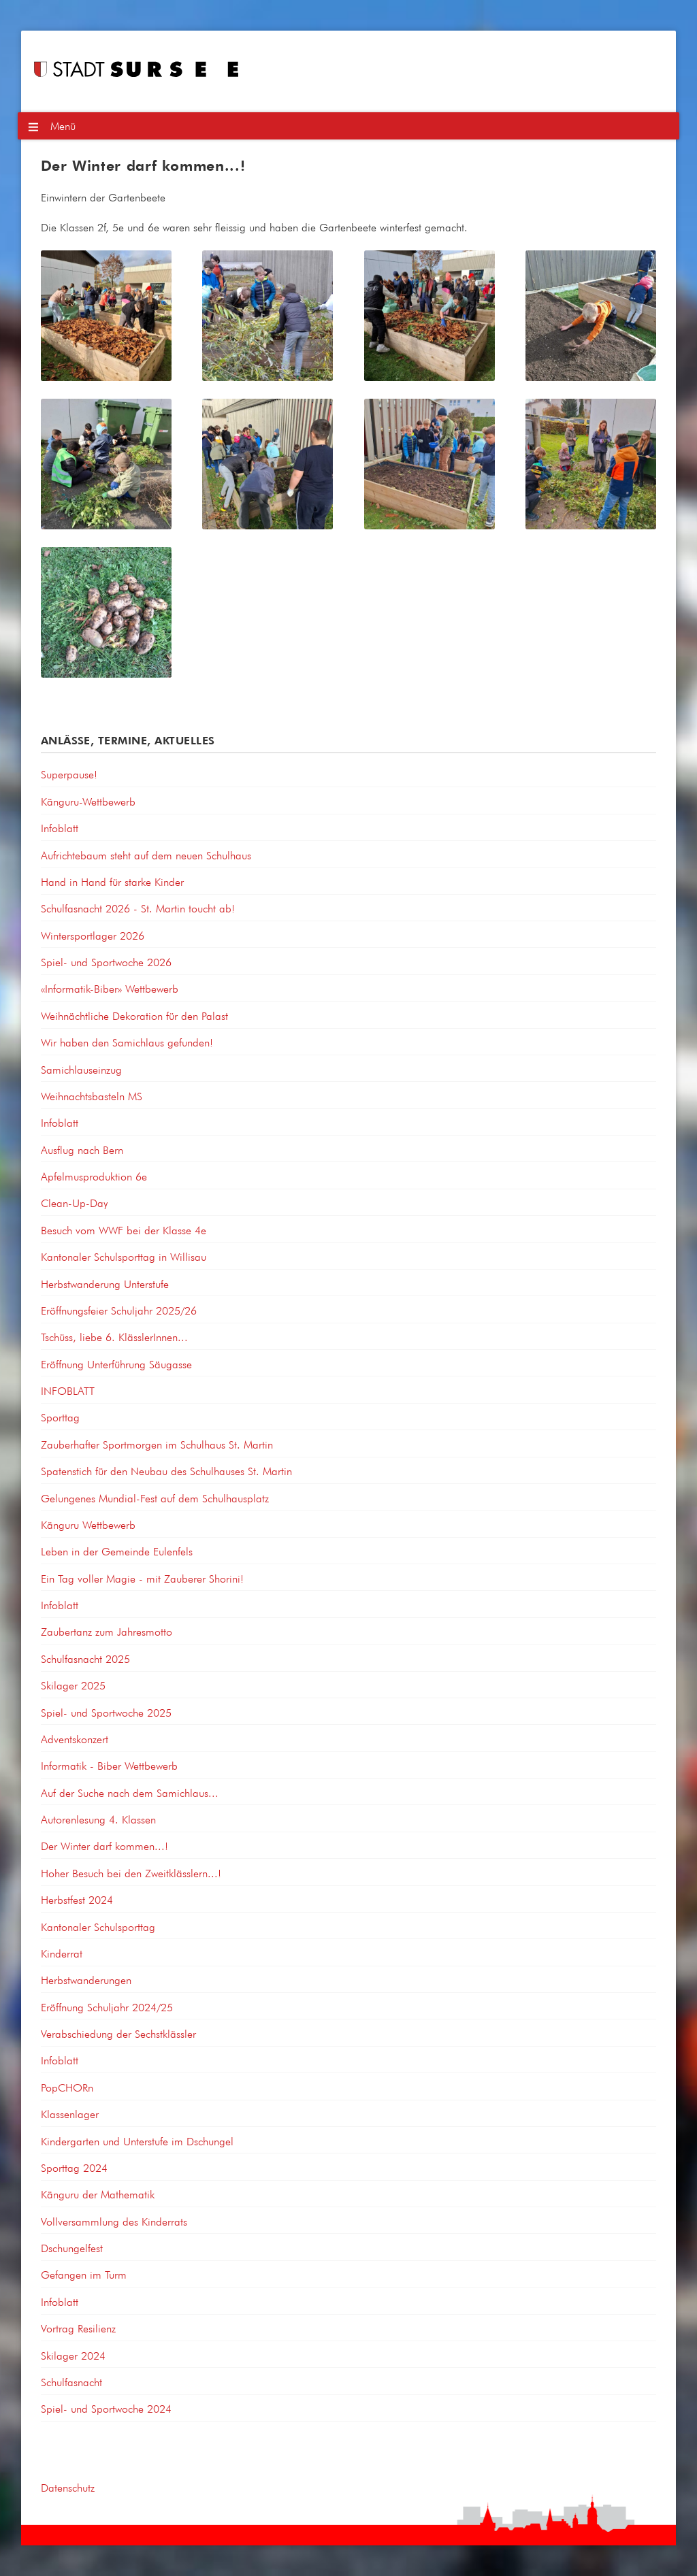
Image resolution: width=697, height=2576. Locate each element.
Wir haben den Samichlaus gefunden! (127, 1042)
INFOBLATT (68, 1391)
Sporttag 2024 (74, 2168)
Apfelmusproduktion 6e (94, 1176)
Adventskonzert (74, 1739)
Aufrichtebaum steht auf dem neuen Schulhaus (146, 855)
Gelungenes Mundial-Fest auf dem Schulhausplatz (155, 1498)
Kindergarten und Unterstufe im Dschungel (137, 2141)
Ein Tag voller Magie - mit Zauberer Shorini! (142, 1578)
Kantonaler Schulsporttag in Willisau (123, 1257)
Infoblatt (59, 828)
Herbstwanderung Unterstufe (105, 1284)
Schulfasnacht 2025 (85, 1659)
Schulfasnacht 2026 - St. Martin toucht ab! (138, 908)
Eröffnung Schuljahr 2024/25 (107, 2007)
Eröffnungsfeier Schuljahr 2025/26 (119, 1310)
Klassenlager (70, 2114)
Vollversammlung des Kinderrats (114, 2221)
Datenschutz (68, 2487)
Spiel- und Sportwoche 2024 (106, 2408)
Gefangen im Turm (84, 2274)
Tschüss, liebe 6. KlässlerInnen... (114, 1337)
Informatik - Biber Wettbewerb (109, 1765)
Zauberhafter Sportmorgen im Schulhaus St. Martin (157, 1444)
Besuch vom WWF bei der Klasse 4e (123, 1230)
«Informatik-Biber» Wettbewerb (109, 988)
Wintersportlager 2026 (92, 935)
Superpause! (69, 774)
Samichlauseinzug (81, 1069)
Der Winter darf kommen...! (104, 1846)
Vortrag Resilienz (78, 2328)
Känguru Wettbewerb (88, 1525)
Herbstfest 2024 (77, 1899)
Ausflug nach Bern (82, 1150)
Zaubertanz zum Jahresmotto (106, 1631)
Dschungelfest (72, 2248)
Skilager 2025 (73, 1685)
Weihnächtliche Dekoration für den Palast (134, 1016)
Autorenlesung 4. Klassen (98, 1819)
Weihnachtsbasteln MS (91, 1096)
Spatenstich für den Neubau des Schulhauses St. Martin (166, 1471)
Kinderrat (61, 1953)
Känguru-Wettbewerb (88, 801)
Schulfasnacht (71, 2382)
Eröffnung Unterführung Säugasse (116, 1364)
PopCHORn (67, 2087)
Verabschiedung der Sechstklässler (118, 2034)
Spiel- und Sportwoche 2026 (106, 962)
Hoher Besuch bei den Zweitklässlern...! (131, 1873)
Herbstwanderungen (86, 1980)
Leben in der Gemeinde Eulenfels (117, 1551)
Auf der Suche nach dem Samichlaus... (129, 1793)
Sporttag (60, 1417)
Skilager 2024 (73, 2355)
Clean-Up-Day (74, 1203)
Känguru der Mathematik (98, 2194)
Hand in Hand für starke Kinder (112, 882)
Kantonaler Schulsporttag (98, 1927)
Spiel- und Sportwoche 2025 (106, 1712)
